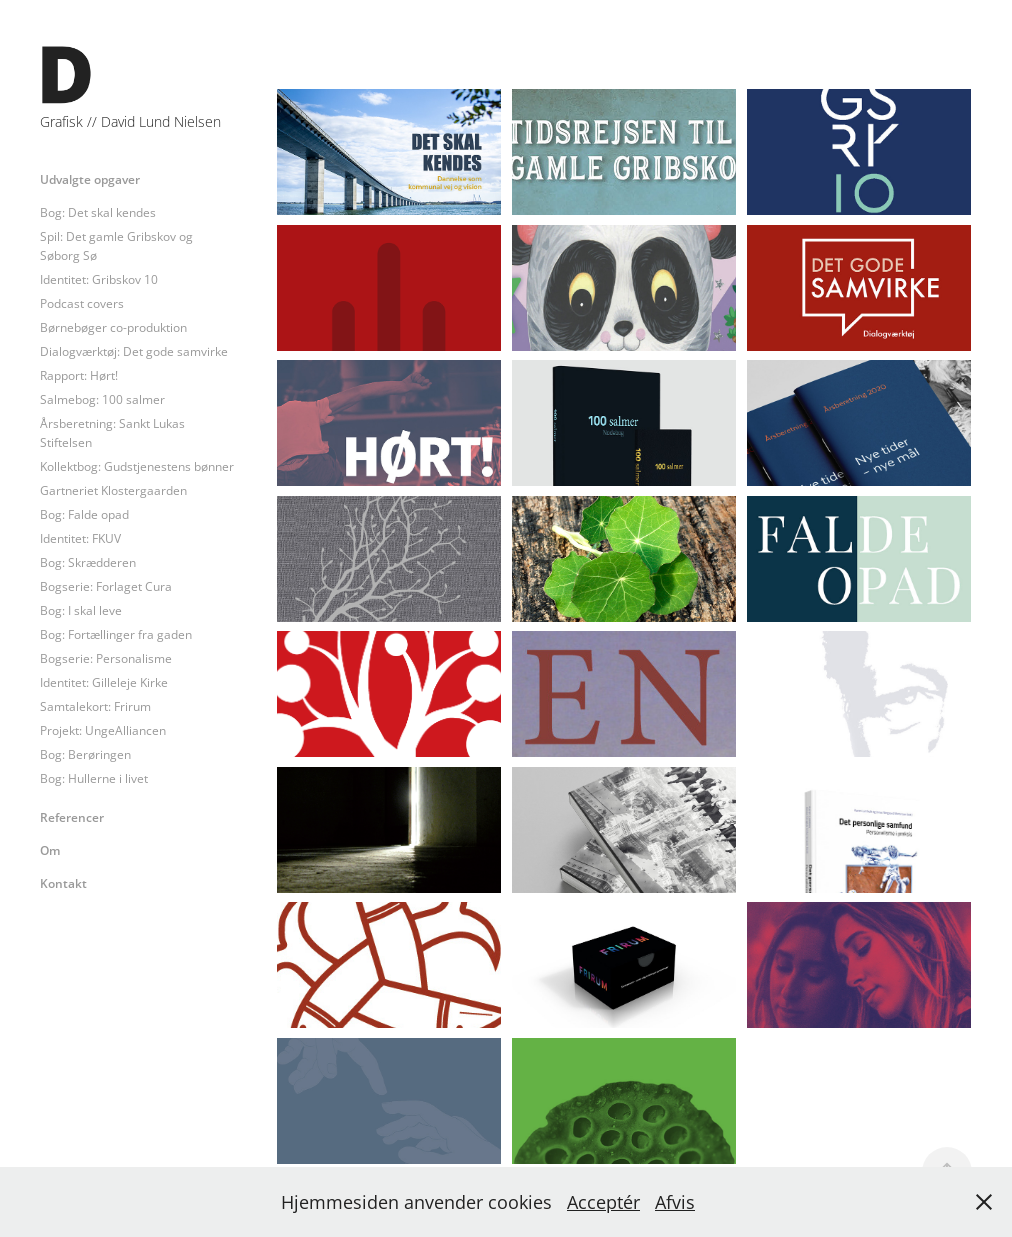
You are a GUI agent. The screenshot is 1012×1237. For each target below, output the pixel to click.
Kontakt (63, 883)
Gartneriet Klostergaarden (113, 490)
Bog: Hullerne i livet (94, 778)
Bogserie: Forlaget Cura (106, 586)
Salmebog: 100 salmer (102, 399)
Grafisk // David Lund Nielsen (130, 121)
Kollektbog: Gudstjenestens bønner (137, 466)
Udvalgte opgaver (90, 179)
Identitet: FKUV (80, 538)
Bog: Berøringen (85, 754)
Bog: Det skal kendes (98, 212)
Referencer (72, 817)
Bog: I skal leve (81, 610)
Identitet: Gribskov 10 (99, 279)
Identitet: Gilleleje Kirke (104, 682)
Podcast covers (82, 303)
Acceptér (603, 1202)
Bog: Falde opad (84, 514)
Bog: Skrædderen (88, 562)
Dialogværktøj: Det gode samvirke (134, 351)
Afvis (675, 1202)
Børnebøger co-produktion (113, 327)
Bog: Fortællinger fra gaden (116, 634)
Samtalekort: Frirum (95, 706)
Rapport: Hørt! (79, 375)
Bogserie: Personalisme (106, 658)
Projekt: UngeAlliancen (103, 730)
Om (50, 850)
